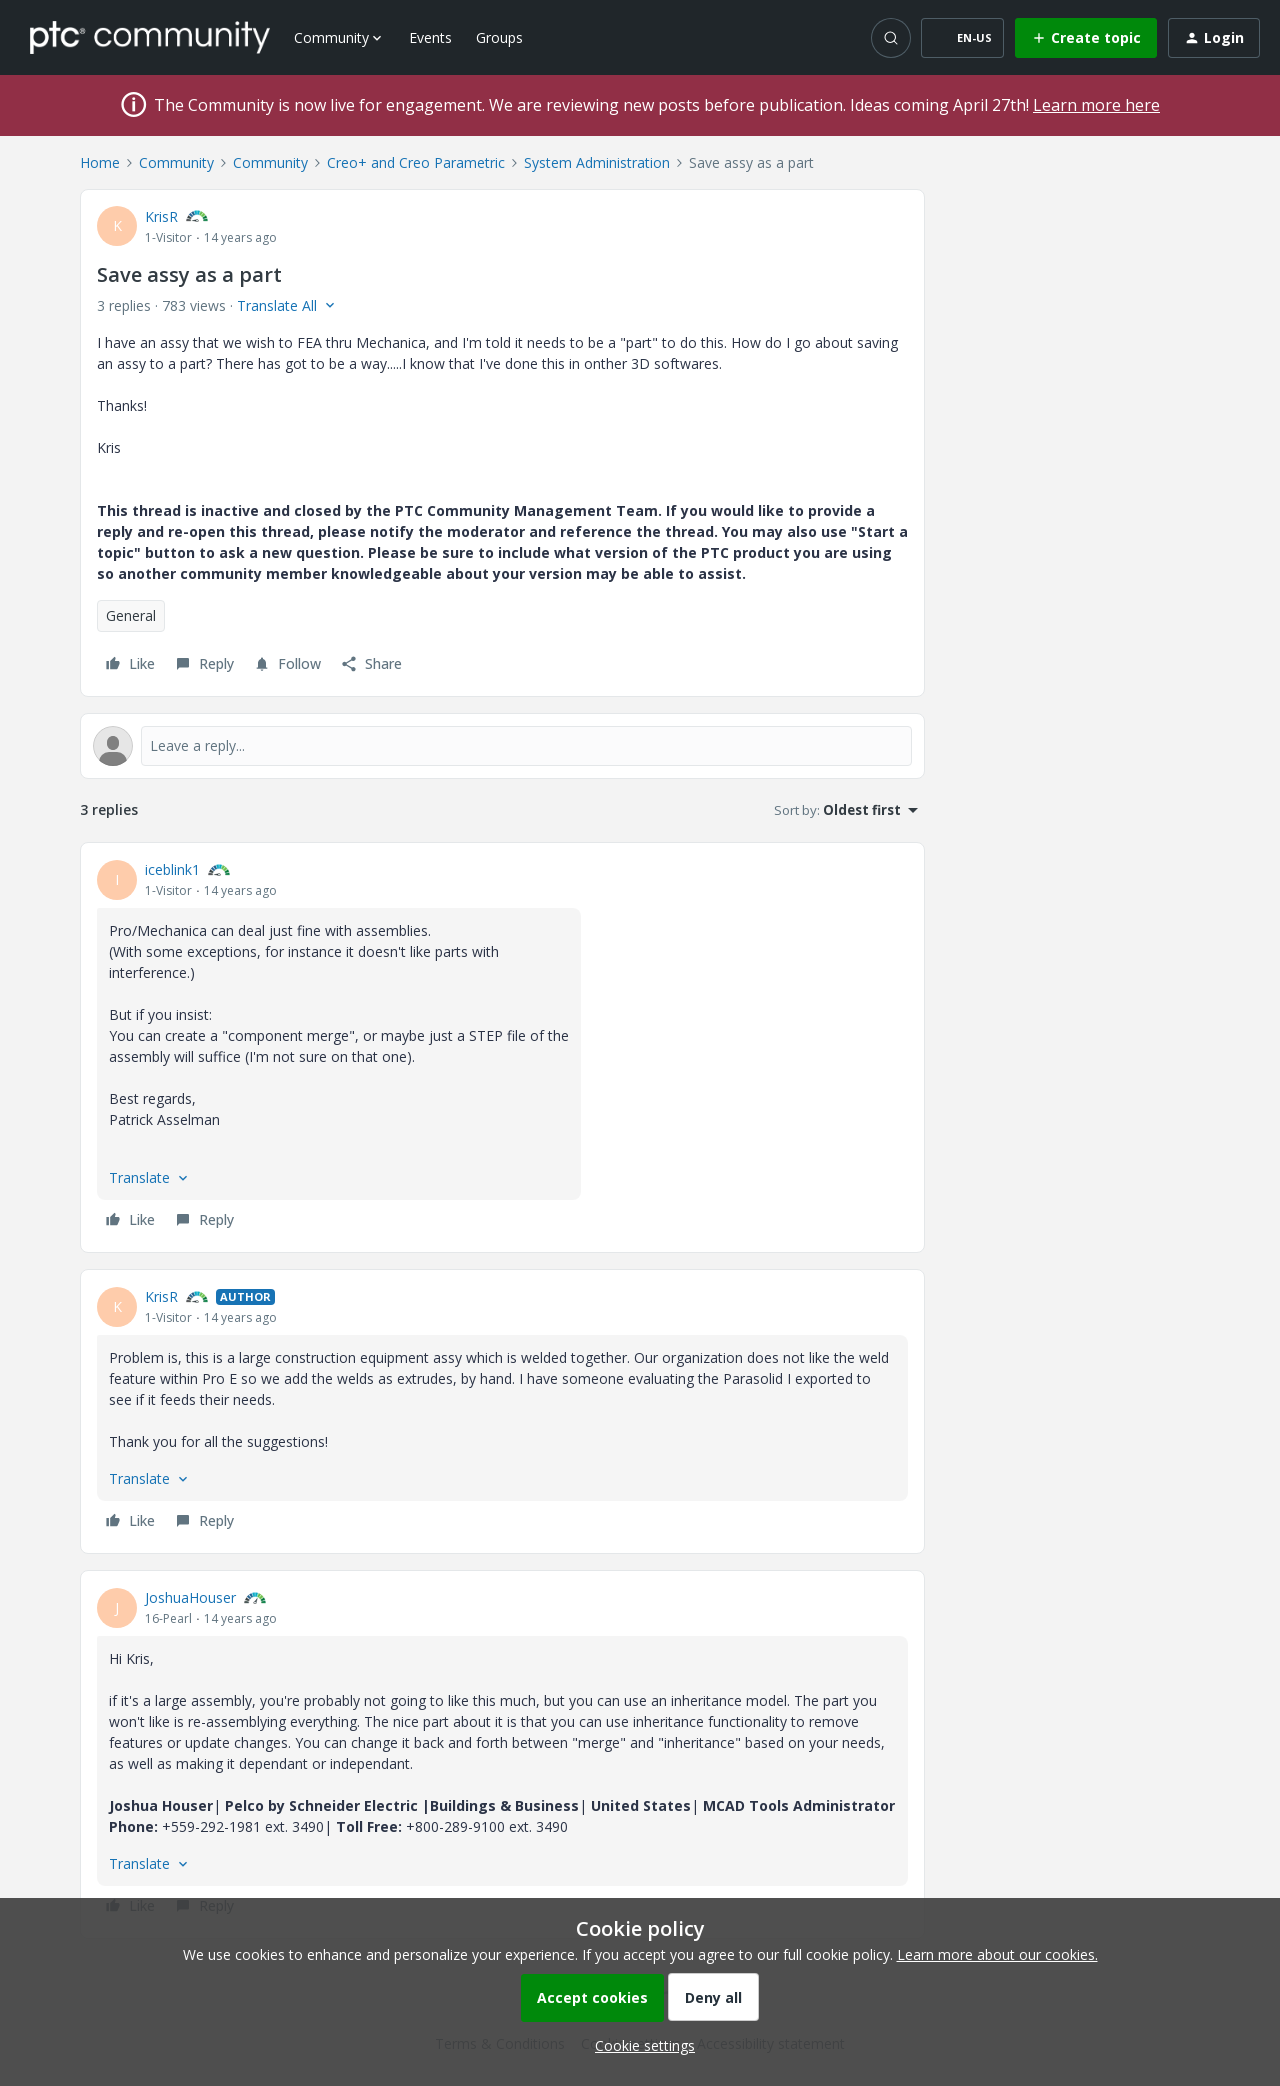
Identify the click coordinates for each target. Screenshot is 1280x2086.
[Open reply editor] (502, 746)
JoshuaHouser (190, 1597)
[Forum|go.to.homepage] (150, 37)
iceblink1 (172, 869)
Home (100, 162)
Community (176, 162)
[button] (962, 38)
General (131, 615)
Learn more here (1096, 105)
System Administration (597, 162)
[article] (502, 1047)
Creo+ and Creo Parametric (416, 162)
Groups (499, 37)
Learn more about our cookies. (997, 1954)
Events (430, 37)
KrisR (161, 216)
